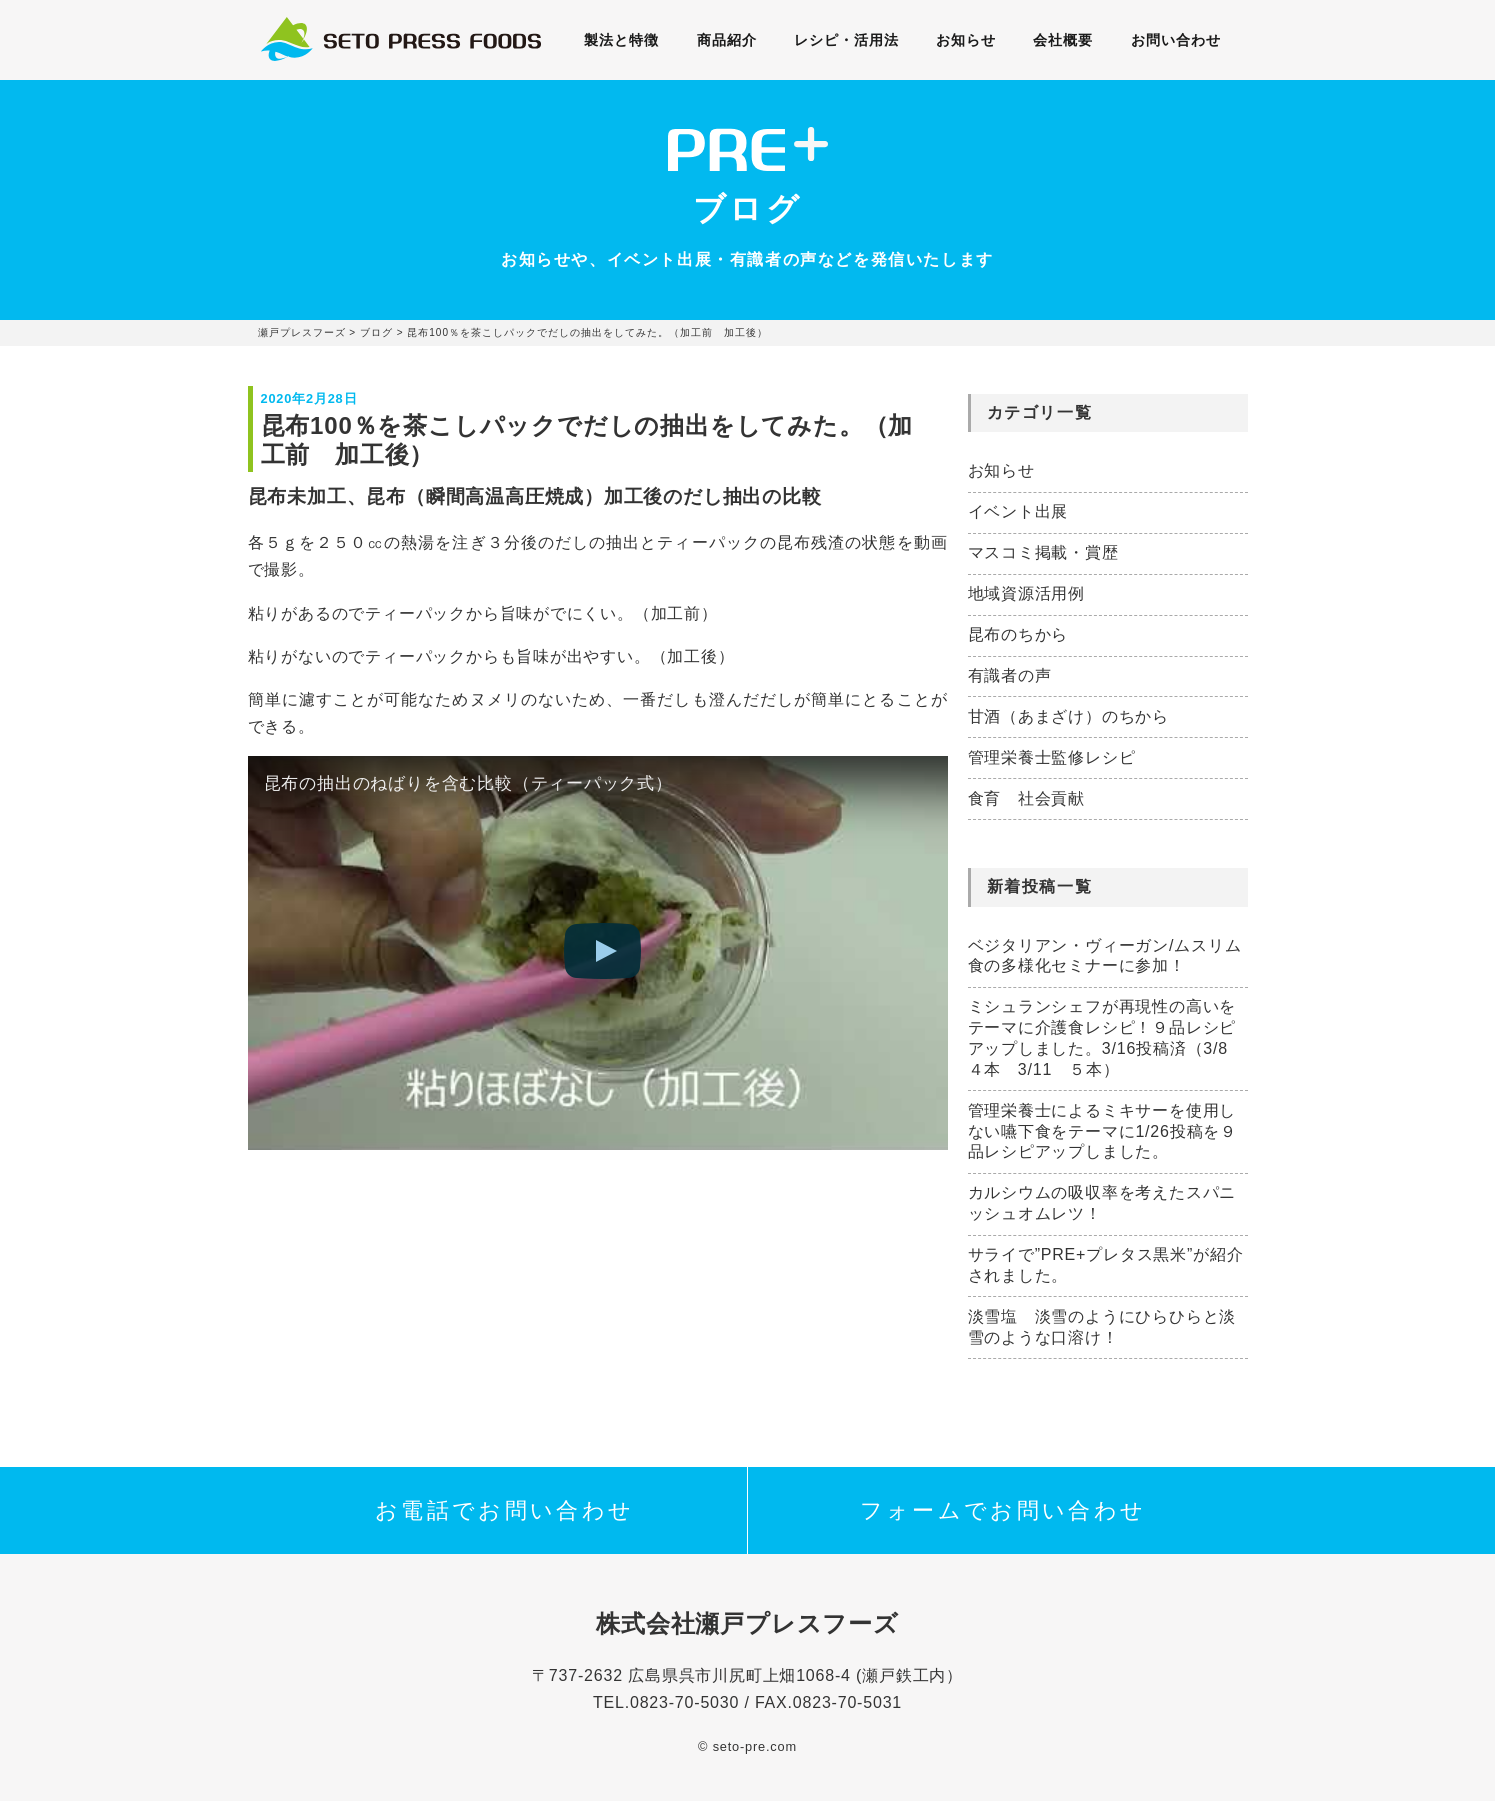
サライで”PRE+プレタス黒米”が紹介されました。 (1106, 1265)
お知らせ (965, 40)
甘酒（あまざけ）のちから (1069, 716)
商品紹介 (729, 40)
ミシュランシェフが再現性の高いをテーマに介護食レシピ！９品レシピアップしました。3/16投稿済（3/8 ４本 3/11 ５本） (1106, 1037)
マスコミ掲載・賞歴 (1043, 552)
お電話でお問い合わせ (505, 1510)
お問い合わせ (1172, 40)
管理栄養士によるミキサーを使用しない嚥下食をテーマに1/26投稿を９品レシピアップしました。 (1103, 1131)
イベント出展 (1018, 511)
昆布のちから (1018, 634)
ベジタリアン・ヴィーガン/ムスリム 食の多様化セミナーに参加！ (1108, 956)
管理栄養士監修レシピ (1052, 757)
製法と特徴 (625, 40)
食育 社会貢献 (1027, 798)
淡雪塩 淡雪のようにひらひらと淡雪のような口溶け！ (1102, 1327)
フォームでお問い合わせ (1003, 1510)
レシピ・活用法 (847, 40)
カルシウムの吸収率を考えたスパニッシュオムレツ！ (1102, 1203)
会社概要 (1061, 40)
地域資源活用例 (1027, 593)
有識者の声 (1010, 675)
